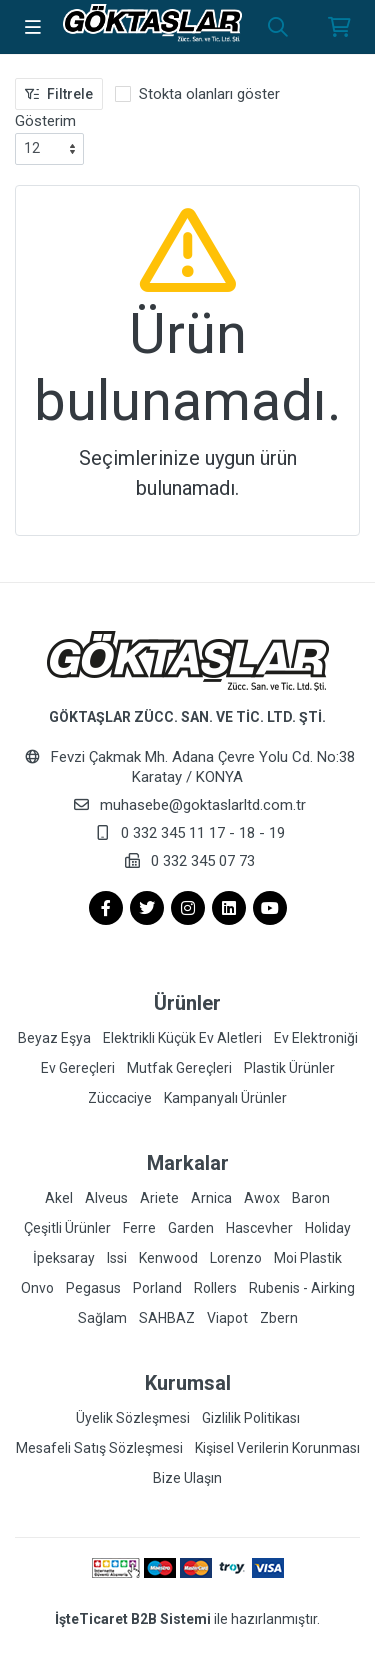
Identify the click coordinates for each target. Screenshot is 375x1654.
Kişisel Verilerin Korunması (277, 1448)
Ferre (139, 1228)
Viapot (227, 1318)
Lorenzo (236, 1258)
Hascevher (259, 1228)
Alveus (106, 1198)
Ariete (159, 1198)
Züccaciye (120, 1098)
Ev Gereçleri (78, 1068)
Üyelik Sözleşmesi (133, 1418)
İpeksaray (64, 1258)
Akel (59, 1198)
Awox (262, 1198)
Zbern (279, 1318)
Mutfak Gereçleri (179, 1068)
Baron (311, 1198)
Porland (157, 1288)
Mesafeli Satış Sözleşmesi (99, 1448)
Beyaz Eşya (54, 1038)
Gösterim (45, 121)
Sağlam (102, 1318)
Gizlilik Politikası (251, 1418)
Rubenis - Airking (302, 1288)
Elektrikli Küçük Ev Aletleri (182, 1038)
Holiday (328, 1228)
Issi (117, 1258)
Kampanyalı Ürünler (225, 1098)
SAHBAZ (167, 1318)
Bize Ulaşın (187, 1478)
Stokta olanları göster (209, 94)
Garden (191, 1228)
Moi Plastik (308, 1258)
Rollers (215, 1288)
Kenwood (168, 1258)
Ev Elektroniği (316, 1038)
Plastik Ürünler (289, 1068)
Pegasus (93, 1288)
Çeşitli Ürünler (67, 1228)
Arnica (211, 1198)
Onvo (37, 1288)
